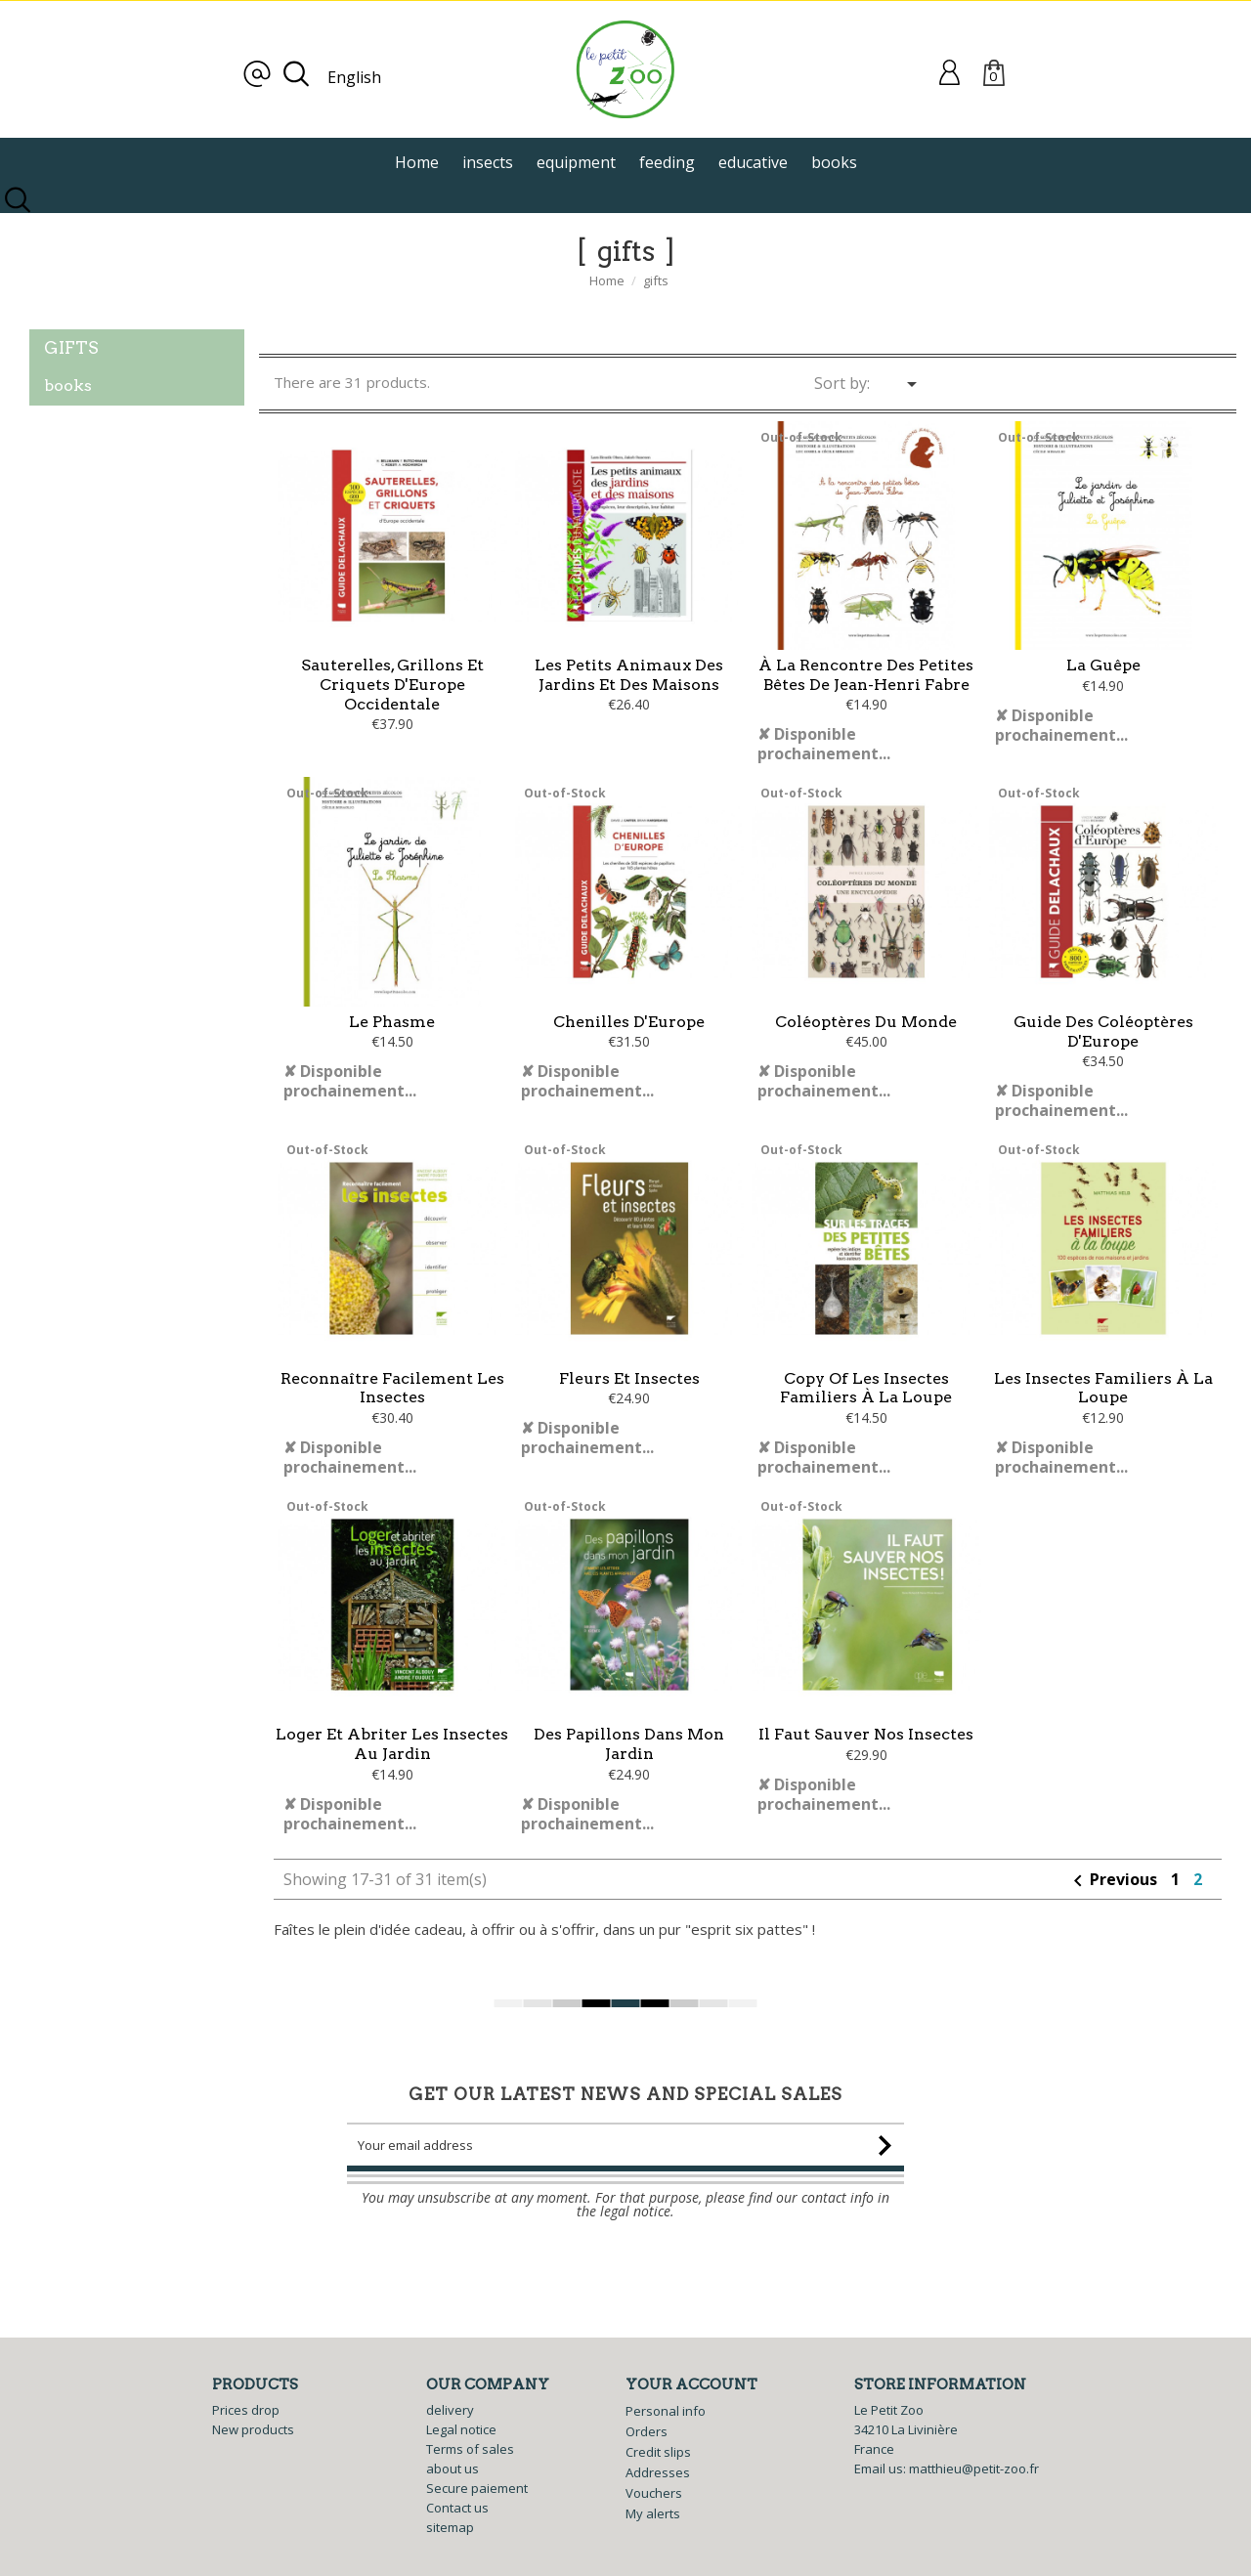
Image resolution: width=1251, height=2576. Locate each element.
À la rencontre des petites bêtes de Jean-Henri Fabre (865, 675)
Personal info (666, 2411)
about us (452, 2468)
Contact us (457, 2507)
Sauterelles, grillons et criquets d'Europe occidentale (392, 684)
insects (487, 162)
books (834, 162)
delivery (450, 2410)
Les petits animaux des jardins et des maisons (629, 675)
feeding (667, 162)
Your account (691, 2384)
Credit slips (658, 2452)
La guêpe (1103, 665)
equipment (576, 162)
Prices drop (246, 2410)
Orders (647, 2431)
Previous (1113, 1920)
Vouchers (654, 2493)
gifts (71, 348)
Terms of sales (470, 2449)
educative (753, 162)
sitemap (450, 2527)
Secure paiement (477, 2488)
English (354, 77)
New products (253, 2429)
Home (417, 162)
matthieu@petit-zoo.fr (974, 2468)
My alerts (653, 2513)
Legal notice (461, 2429)
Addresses (658, 2472)
